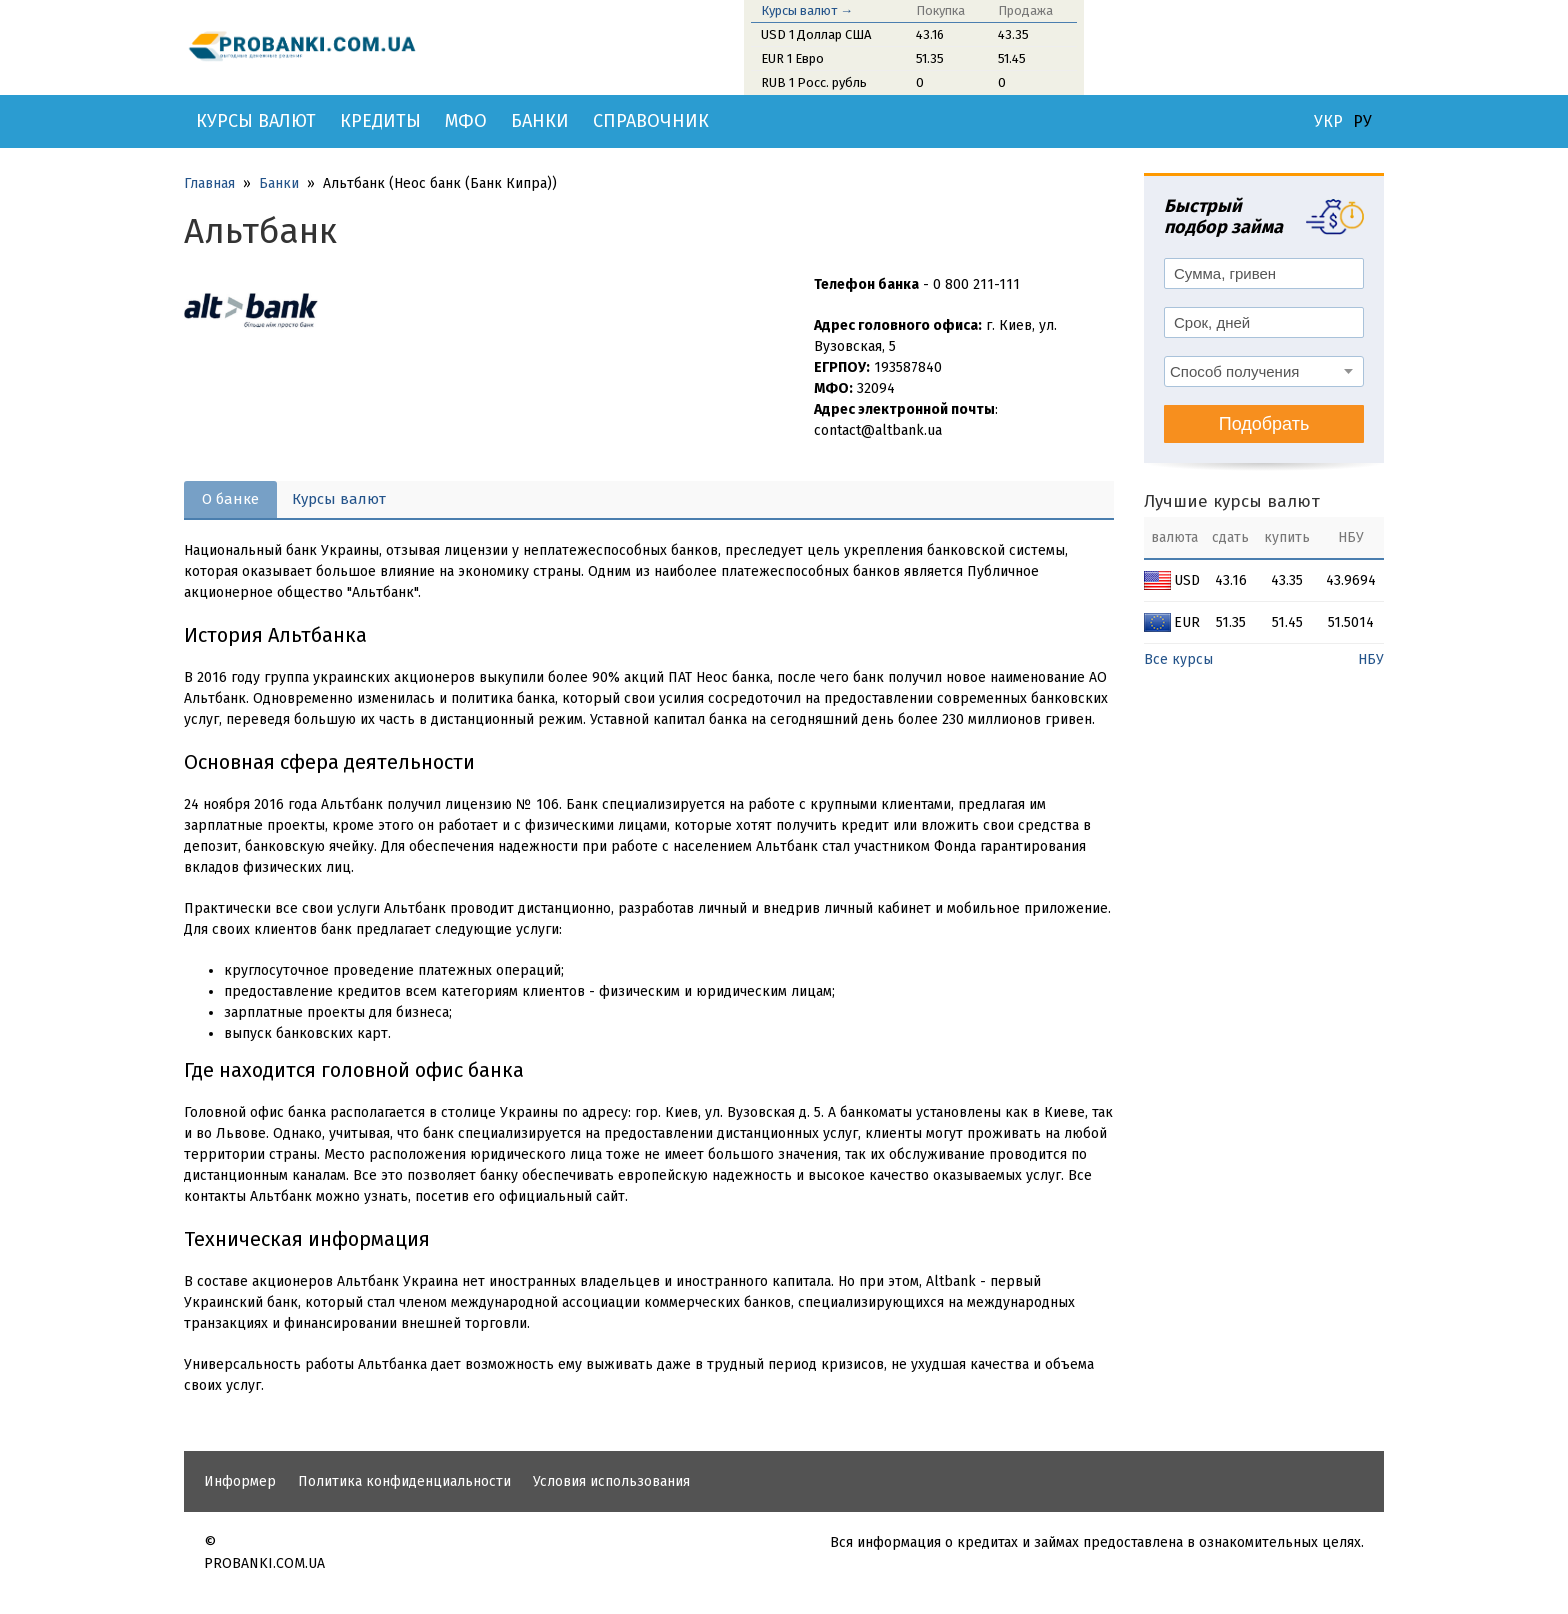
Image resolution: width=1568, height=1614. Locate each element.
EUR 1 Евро (792, 58)
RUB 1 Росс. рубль (814, 82)
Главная (209, 183)
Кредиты (380, 121)
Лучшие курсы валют (1232, 501)
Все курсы (1178, 659)
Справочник (651, 121)
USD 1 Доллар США (816, 34)
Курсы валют (256, 121)
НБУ (1371, 659)
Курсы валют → (807, 10)
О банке (230, 499)
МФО (466, 121)
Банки (540, 121)
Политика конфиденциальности (404, 1481)
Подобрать (1264, 424)
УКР (1328, 122)
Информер (240, 1481)
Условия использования (611, 1481)
